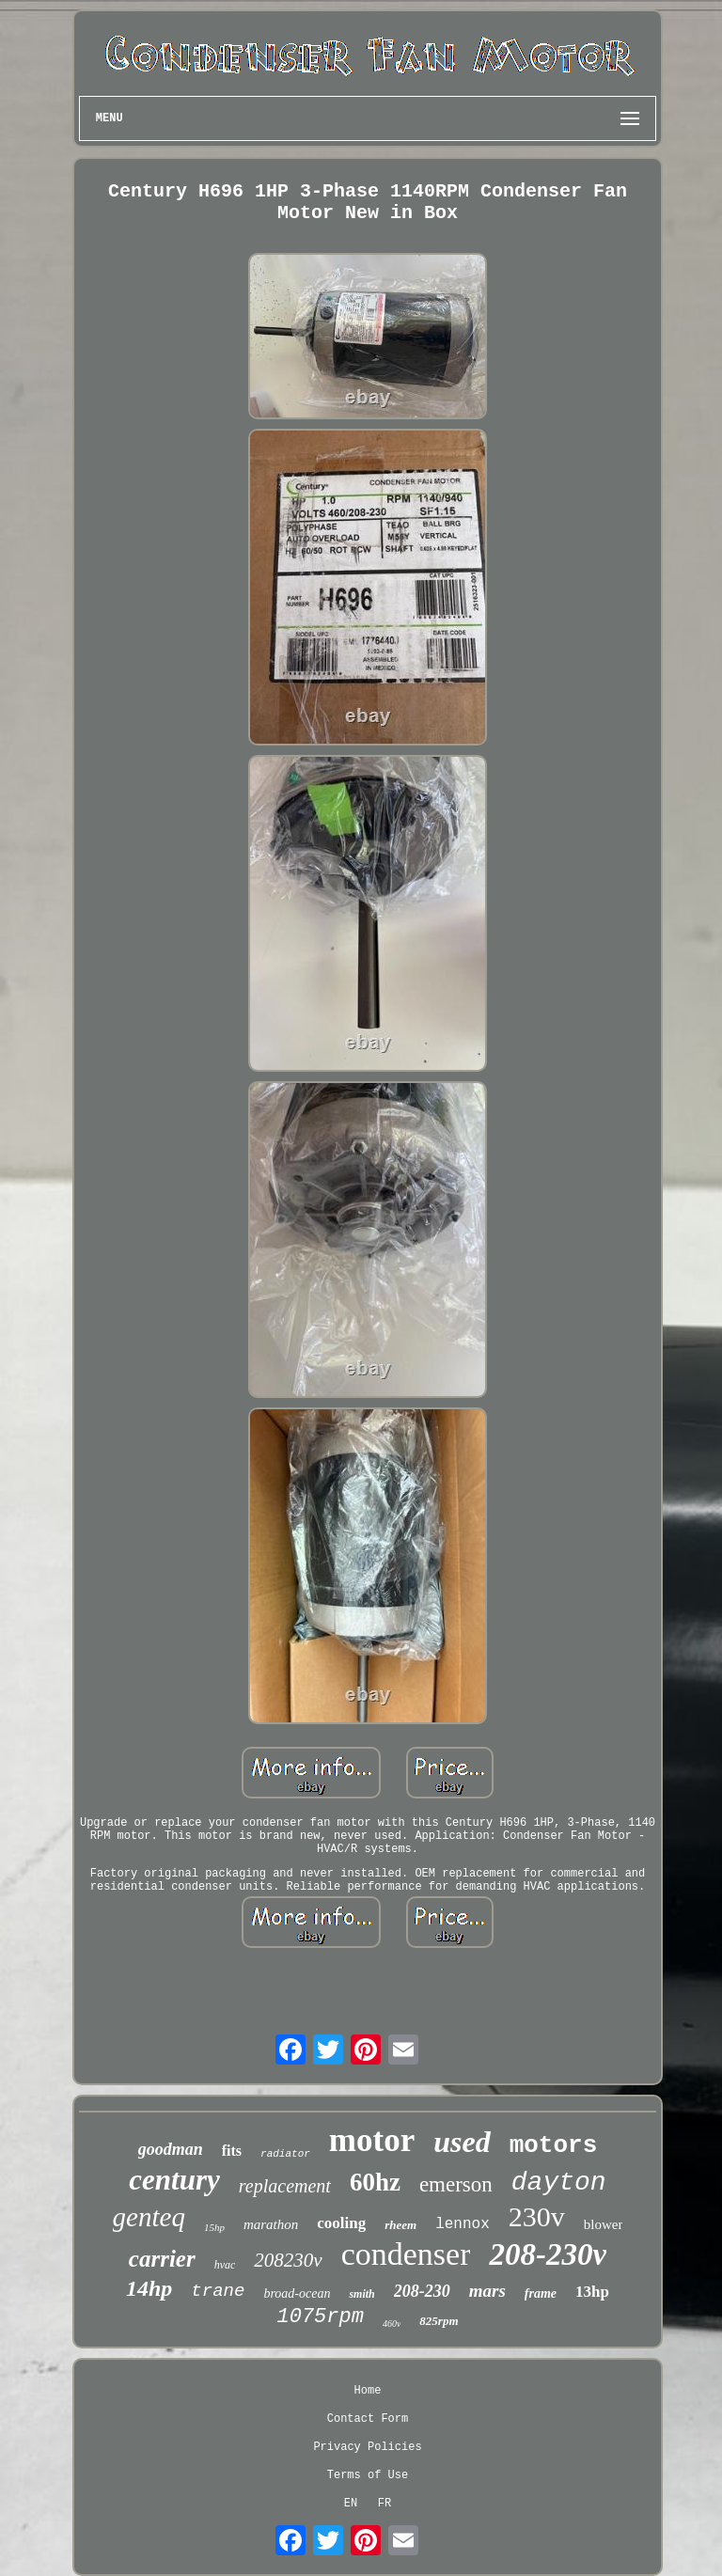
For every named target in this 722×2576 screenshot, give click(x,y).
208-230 (422, 2291)
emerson (456, 2184)
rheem (400, 2225)
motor (372, 2140)
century (174, 2179)
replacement (285, 2185)
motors (554, 2145)
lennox (462, 2224)
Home (368, 2390)
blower (603, 2224)
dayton (558, 2182)
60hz (375, 2182)
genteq (149, 2217)
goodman (170, 2149)
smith (361, 2294)
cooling (341, 2223)
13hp (592, 2292)
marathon (270, 2224)
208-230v (547, 2254)
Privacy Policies (367, 2447)
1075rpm (319, 2317)
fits (232, 2151)
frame (541, 2293)
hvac (225, 2264)
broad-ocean (296, 2293)
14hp (149, 2288)
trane (217, 2291)
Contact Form (367, 2419)
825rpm (438, 2321)
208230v (288, 2260)
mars (487, 2291)
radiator (285, 2154)
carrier (162, 2258)
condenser (406, 2254)
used (461, 2142)
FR (384, 2503)
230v (537, 2216)
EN (350, 2503)
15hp (214, 2227)
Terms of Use (367, 2475)
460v (391, 2323)
